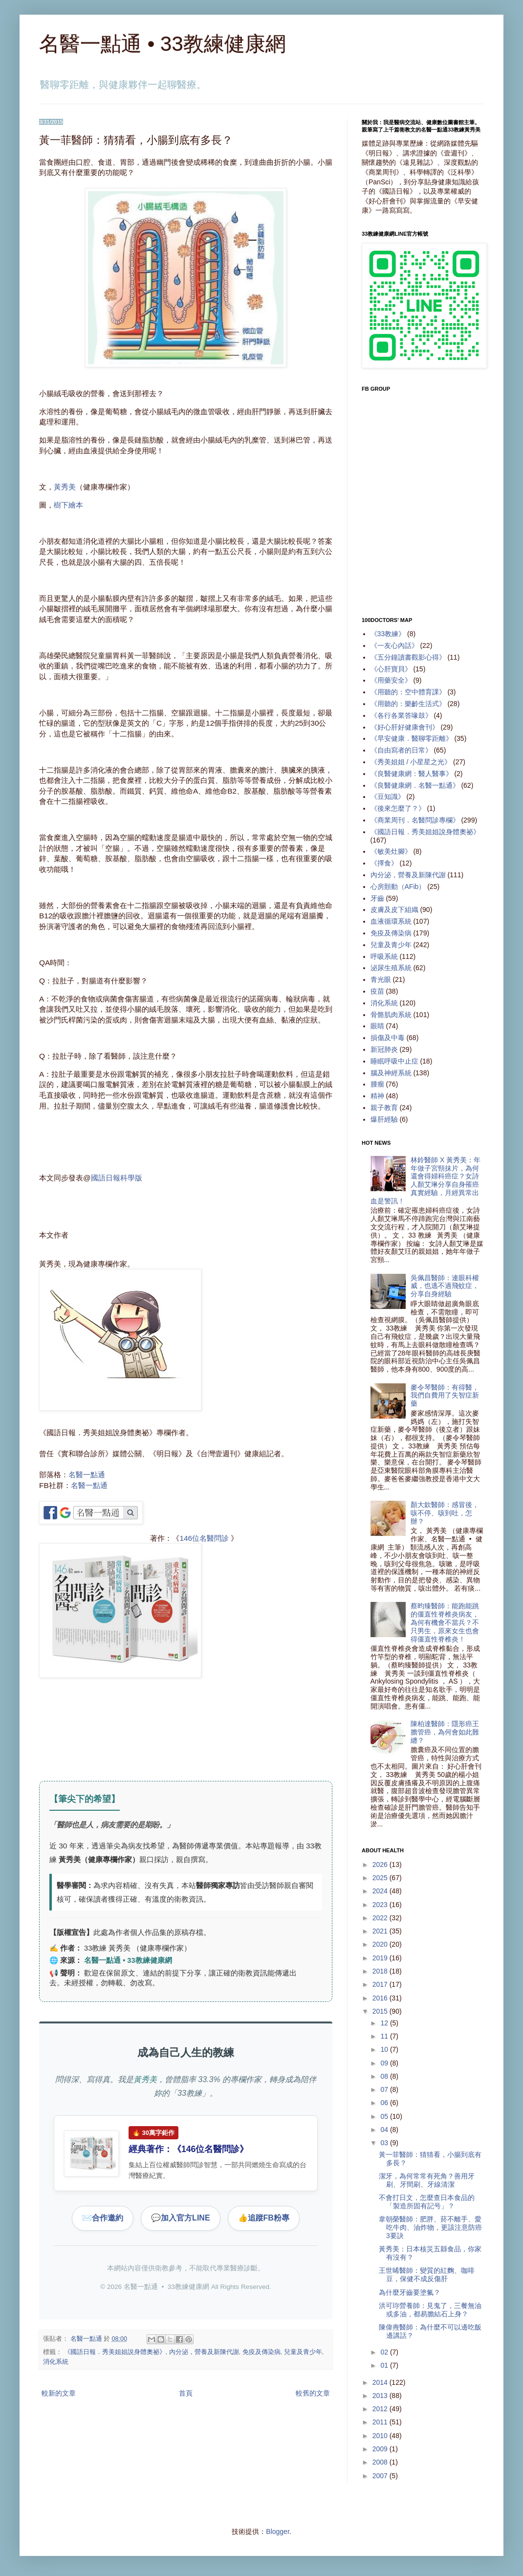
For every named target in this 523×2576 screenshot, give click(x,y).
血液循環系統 (391, 921)
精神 (377, 1096)
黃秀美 (65, 487)
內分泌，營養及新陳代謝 (204, 2352)
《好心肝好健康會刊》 (404, 727)
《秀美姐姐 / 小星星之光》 (411, 762)
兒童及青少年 (303, 2352)
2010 (381, 2436)
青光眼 (380, 979)
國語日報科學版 (116, 1178)
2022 (381, 1918)
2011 (381, 2422)
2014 (381, 2382)
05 (385, 2116)
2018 (381, 1971)
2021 (381, 1931)
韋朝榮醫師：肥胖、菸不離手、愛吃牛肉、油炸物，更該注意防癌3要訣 (430, 2227)
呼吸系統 (384, 956)
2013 (381, 2395)
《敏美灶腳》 (391, 851)
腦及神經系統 (391, 1073)
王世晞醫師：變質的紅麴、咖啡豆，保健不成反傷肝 (427, 2274)
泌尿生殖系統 (391, 968)
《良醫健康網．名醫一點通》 (414, 785)
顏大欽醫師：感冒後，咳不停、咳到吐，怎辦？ (445, 1513)
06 (385, 2103)
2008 (381, 2462)
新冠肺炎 (384, 1049)
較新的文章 (59, 2393)
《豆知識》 (387, 796)
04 (385, 2129)
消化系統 (55, 2361)
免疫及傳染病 (261, 2352)
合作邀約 (102, 2218)
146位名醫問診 (204, 1538)
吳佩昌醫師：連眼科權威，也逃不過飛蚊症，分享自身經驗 (445, 1286)
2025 (381, 1878)
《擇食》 (384, 863)
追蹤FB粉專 (263, 2218)
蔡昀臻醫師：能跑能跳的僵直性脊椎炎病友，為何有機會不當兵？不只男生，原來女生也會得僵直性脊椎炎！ (445, 1622)
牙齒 (377, 898)
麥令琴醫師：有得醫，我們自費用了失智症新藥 (445, 1395)
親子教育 (384, 1107)
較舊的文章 (313, 2393)
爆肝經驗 (384, 1119)
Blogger (277, 2531)
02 (385, 2352)
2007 (381, 2476)
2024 (381, 1891)
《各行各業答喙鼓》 (401, 715)
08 (385, 2076)
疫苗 (377, 991)
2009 (381, 2449)
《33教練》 (388, 634)
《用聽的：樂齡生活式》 (408, 704)
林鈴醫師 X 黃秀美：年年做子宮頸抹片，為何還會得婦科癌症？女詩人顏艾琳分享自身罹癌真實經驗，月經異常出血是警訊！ (425, 1180)
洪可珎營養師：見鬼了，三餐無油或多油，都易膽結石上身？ (430, 2310)
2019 (381, 1958)
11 (385, 2036)
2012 (381, 2409)
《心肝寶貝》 (391, 669)
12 (385, 2023)
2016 (381, 1998)
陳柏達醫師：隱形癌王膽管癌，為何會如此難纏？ (445, 1732)
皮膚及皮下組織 (394, 909)
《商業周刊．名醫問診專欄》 (414, 820)
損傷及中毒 (387, 1038)
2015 (381, 2011)
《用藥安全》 (391, 680)
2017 (381, 1984)
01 (385, 2365)
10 (385, 2049)
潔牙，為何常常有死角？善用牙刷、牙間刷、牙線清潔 (427, 2180)
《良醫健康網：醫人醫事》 (411, 773)
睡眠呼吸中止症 (394, 1061)
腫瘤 (377, 1084)
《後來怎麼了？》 (397, 808)
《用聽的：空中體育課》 (408, 692)
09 (385, 2063)
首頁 (186, 2393)
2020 (381, 1944)
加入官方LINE (180, 2218)
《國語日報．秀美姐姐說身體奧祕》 (115, 2352)
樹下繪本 (68, 505)
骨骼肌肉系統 (391, 1015)
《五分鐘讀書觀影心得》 (408, 657)
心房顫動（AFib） (398, 886)
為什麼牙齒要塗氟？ (409, 2292)
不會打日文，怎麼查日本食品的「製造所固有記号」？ (427, 2202)
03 (385, 2143)
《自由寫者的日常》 (401, 750)
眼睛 (377, 1026)
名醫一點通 (86, 1474)
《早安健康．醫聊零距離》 (411, 738)
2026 (381, 1864)
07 (385, 2089)
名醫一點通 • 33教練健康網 (162, 43)
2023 (381, 1905)
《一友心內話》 (394, 645)
